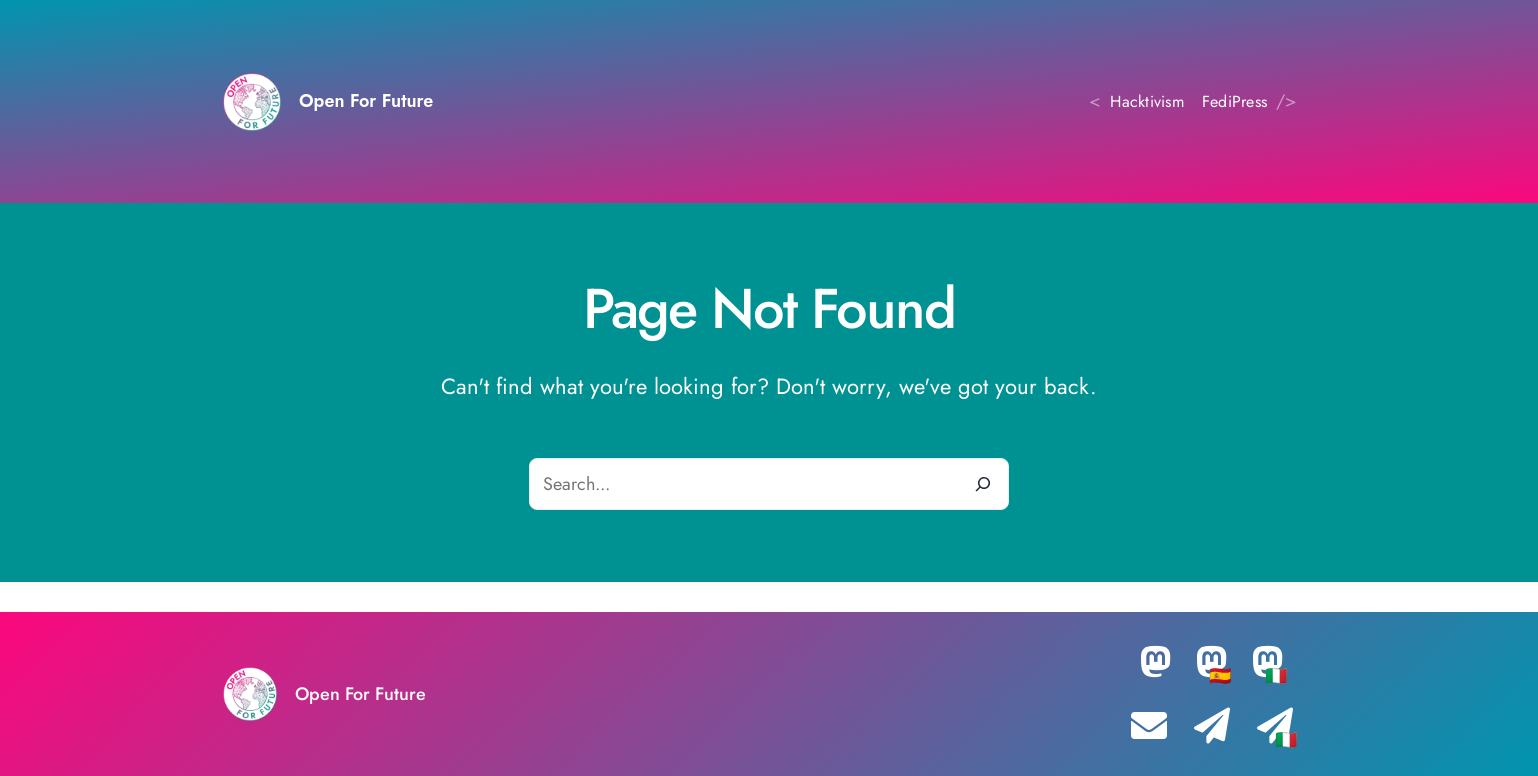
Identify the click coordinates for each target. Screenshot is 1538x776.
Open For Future (366, 101)
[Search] (983, 484)
